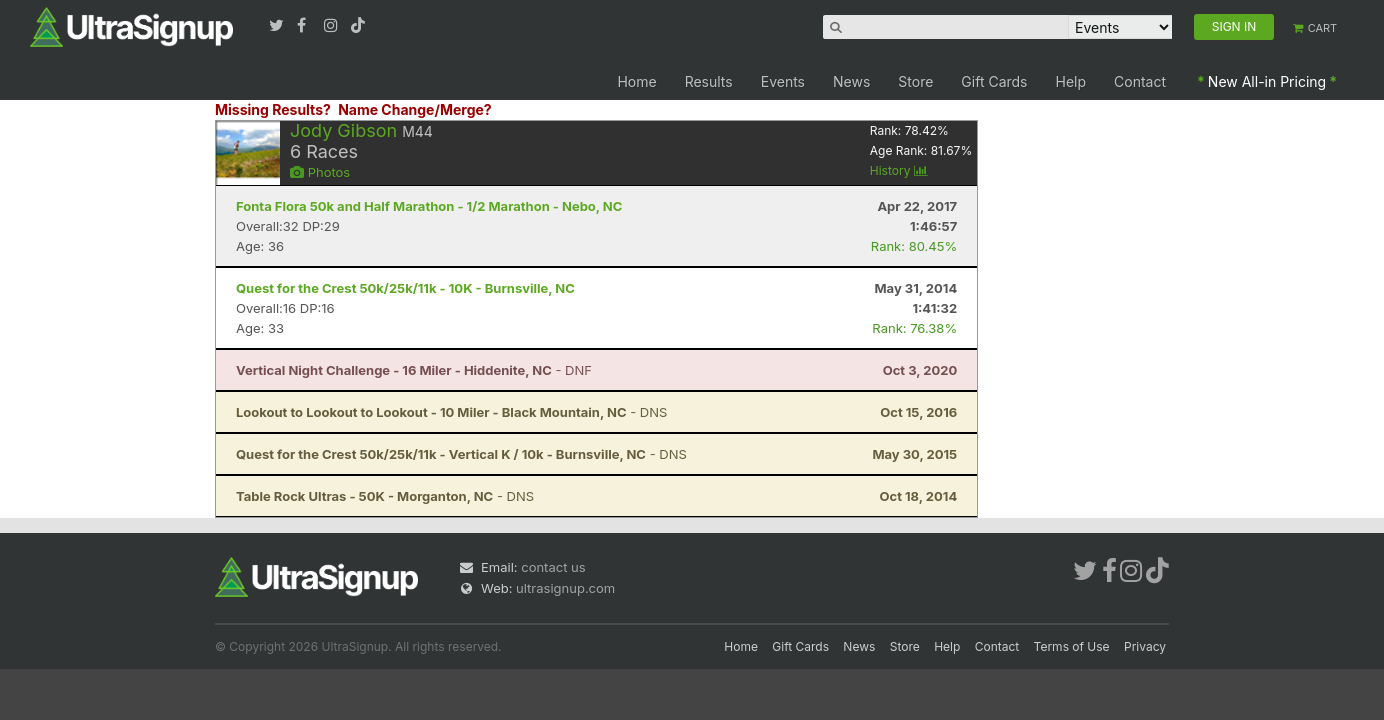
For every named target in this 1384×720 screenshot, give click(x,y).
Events (783, 81)
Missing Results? (273, 109)
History (899, 170)
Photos (320, 172)
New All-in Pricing (1267, 81)
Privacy (1145, 646)
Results (709, 81)
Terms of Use (1072, 646)
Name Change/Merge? (415, 109)
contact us (553, 567)
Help (1071, 81)
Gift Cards (994, 81)
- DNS (451, 412)
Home (636, 81)
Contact (1140, 81)
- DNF (414, 370)
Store (915, 81)
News (851, 81)
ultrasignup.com (565, 588)
